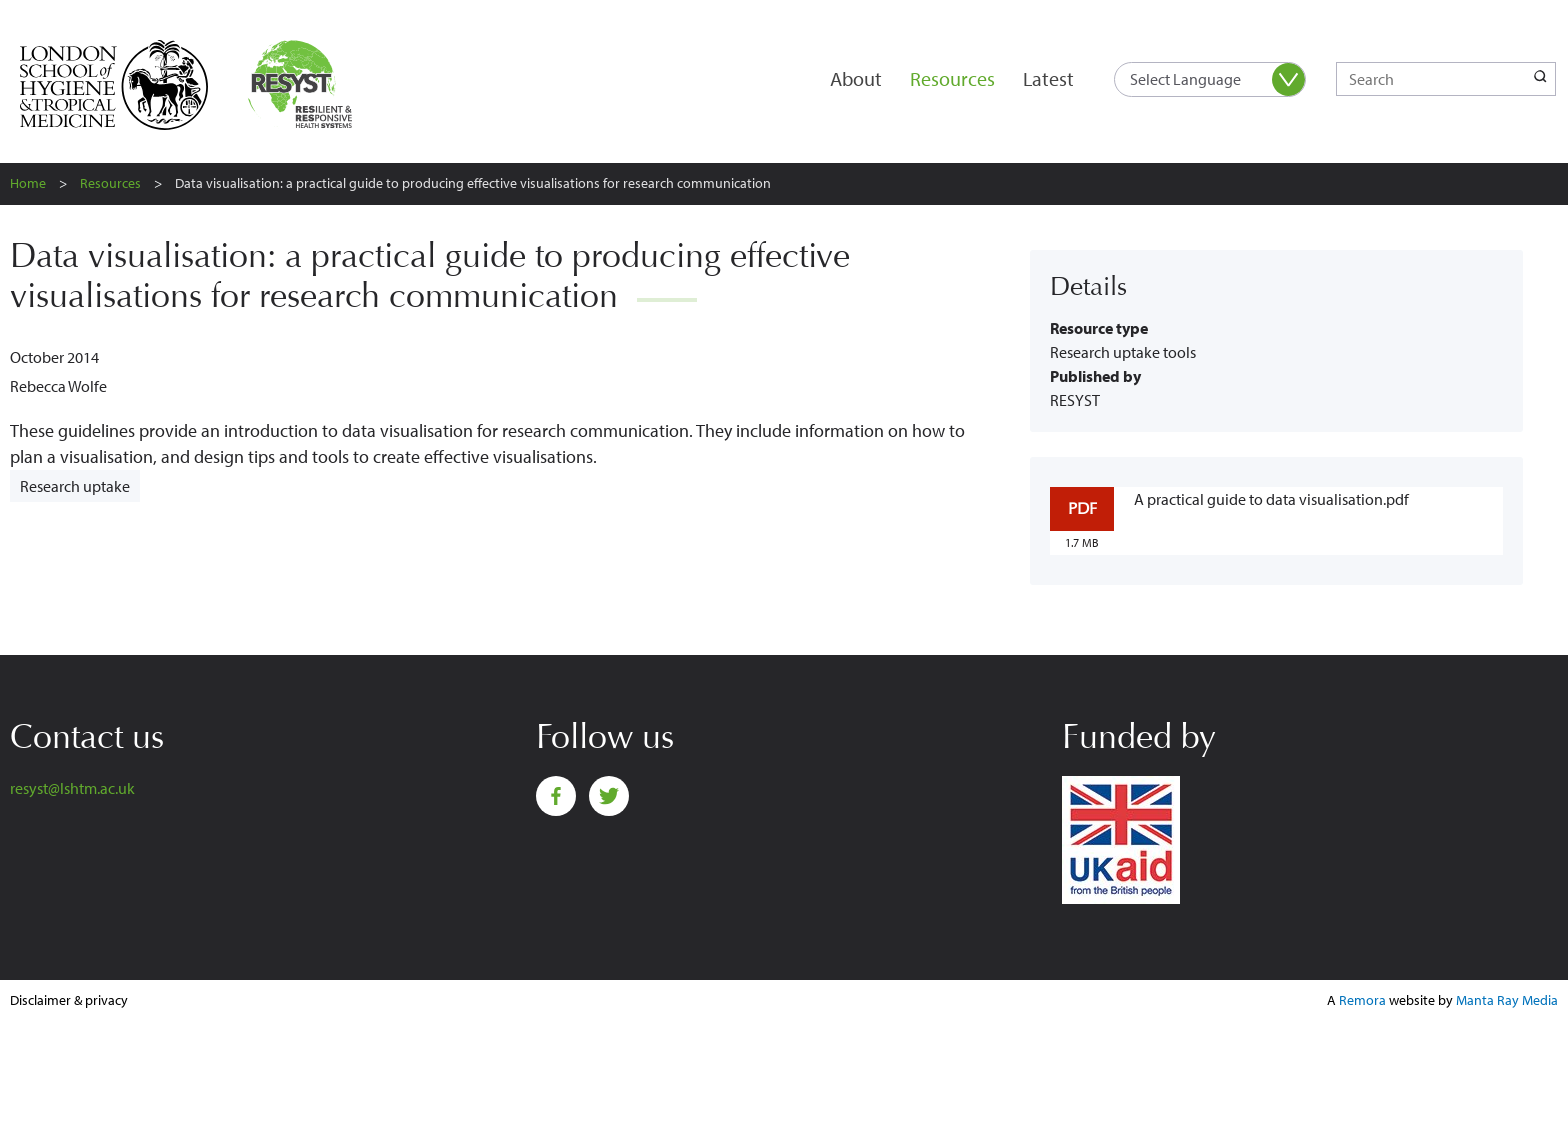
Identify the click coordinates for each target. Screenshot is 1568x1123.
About (856, 78)
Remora (1362, 1000)
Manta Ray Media (1507, 1000)
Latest (1048, 78)
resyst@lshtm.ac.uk (72, 788)
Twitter (609, 796)
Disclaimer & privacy (69, 1000)
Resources (952, 78)
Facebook (556, 796)
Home (28, 183)
